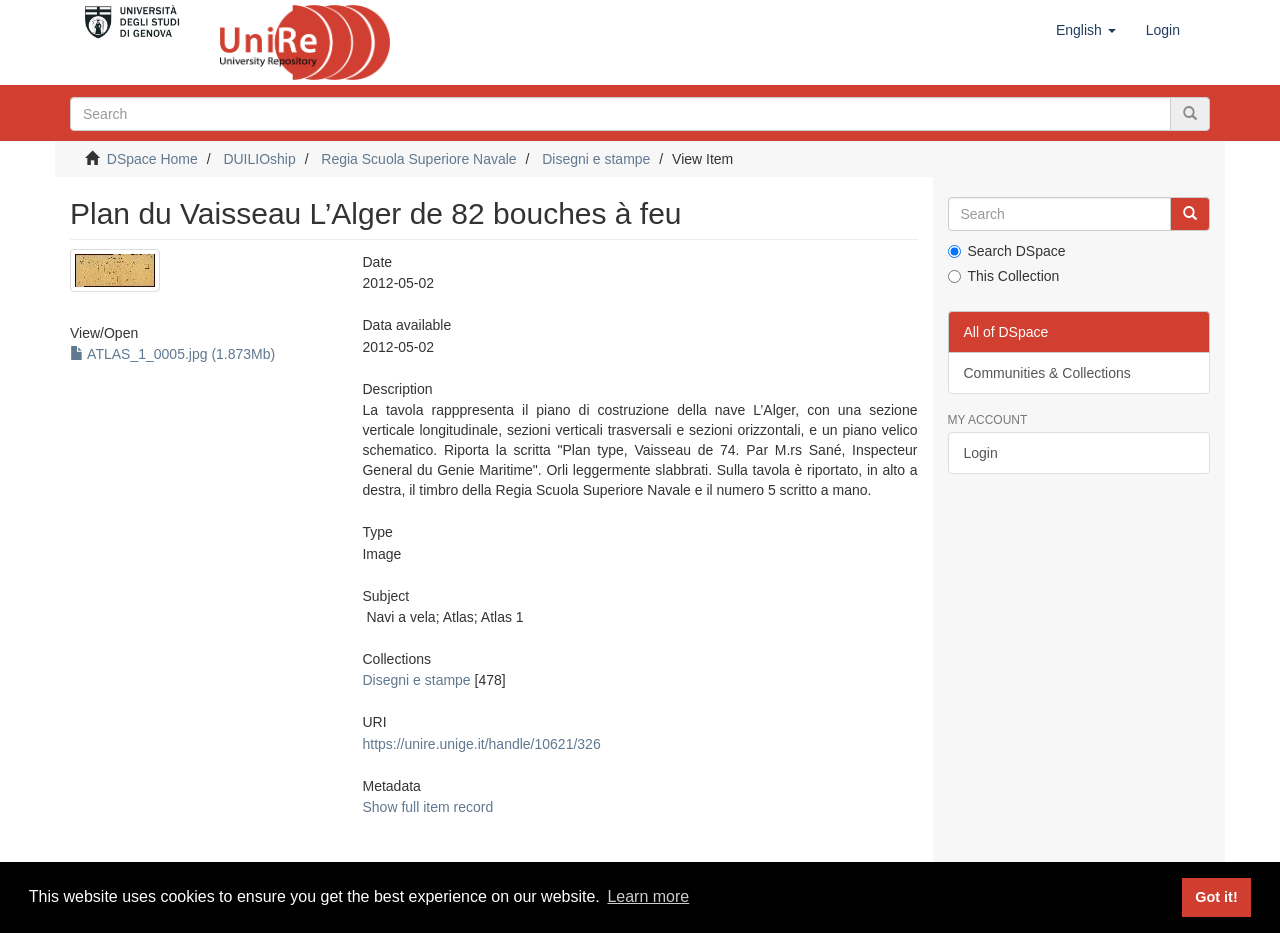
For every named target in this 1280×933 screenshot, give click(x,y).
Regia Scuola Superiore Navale (418, 159)
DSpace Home (152, 159)
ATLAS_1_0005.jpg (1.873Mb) (172, 354)
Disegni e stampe (596, 159)
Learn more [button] (648, 896)
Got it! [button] (1216, 897)
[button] (1086, 30)
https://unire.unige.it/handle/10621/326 (481, 744)
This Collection (1004, 276)
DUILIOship (259, 159)
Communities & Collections (1047, 373)
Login (981, 453)
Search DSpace (1007, 251)
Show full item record (427, 807)
